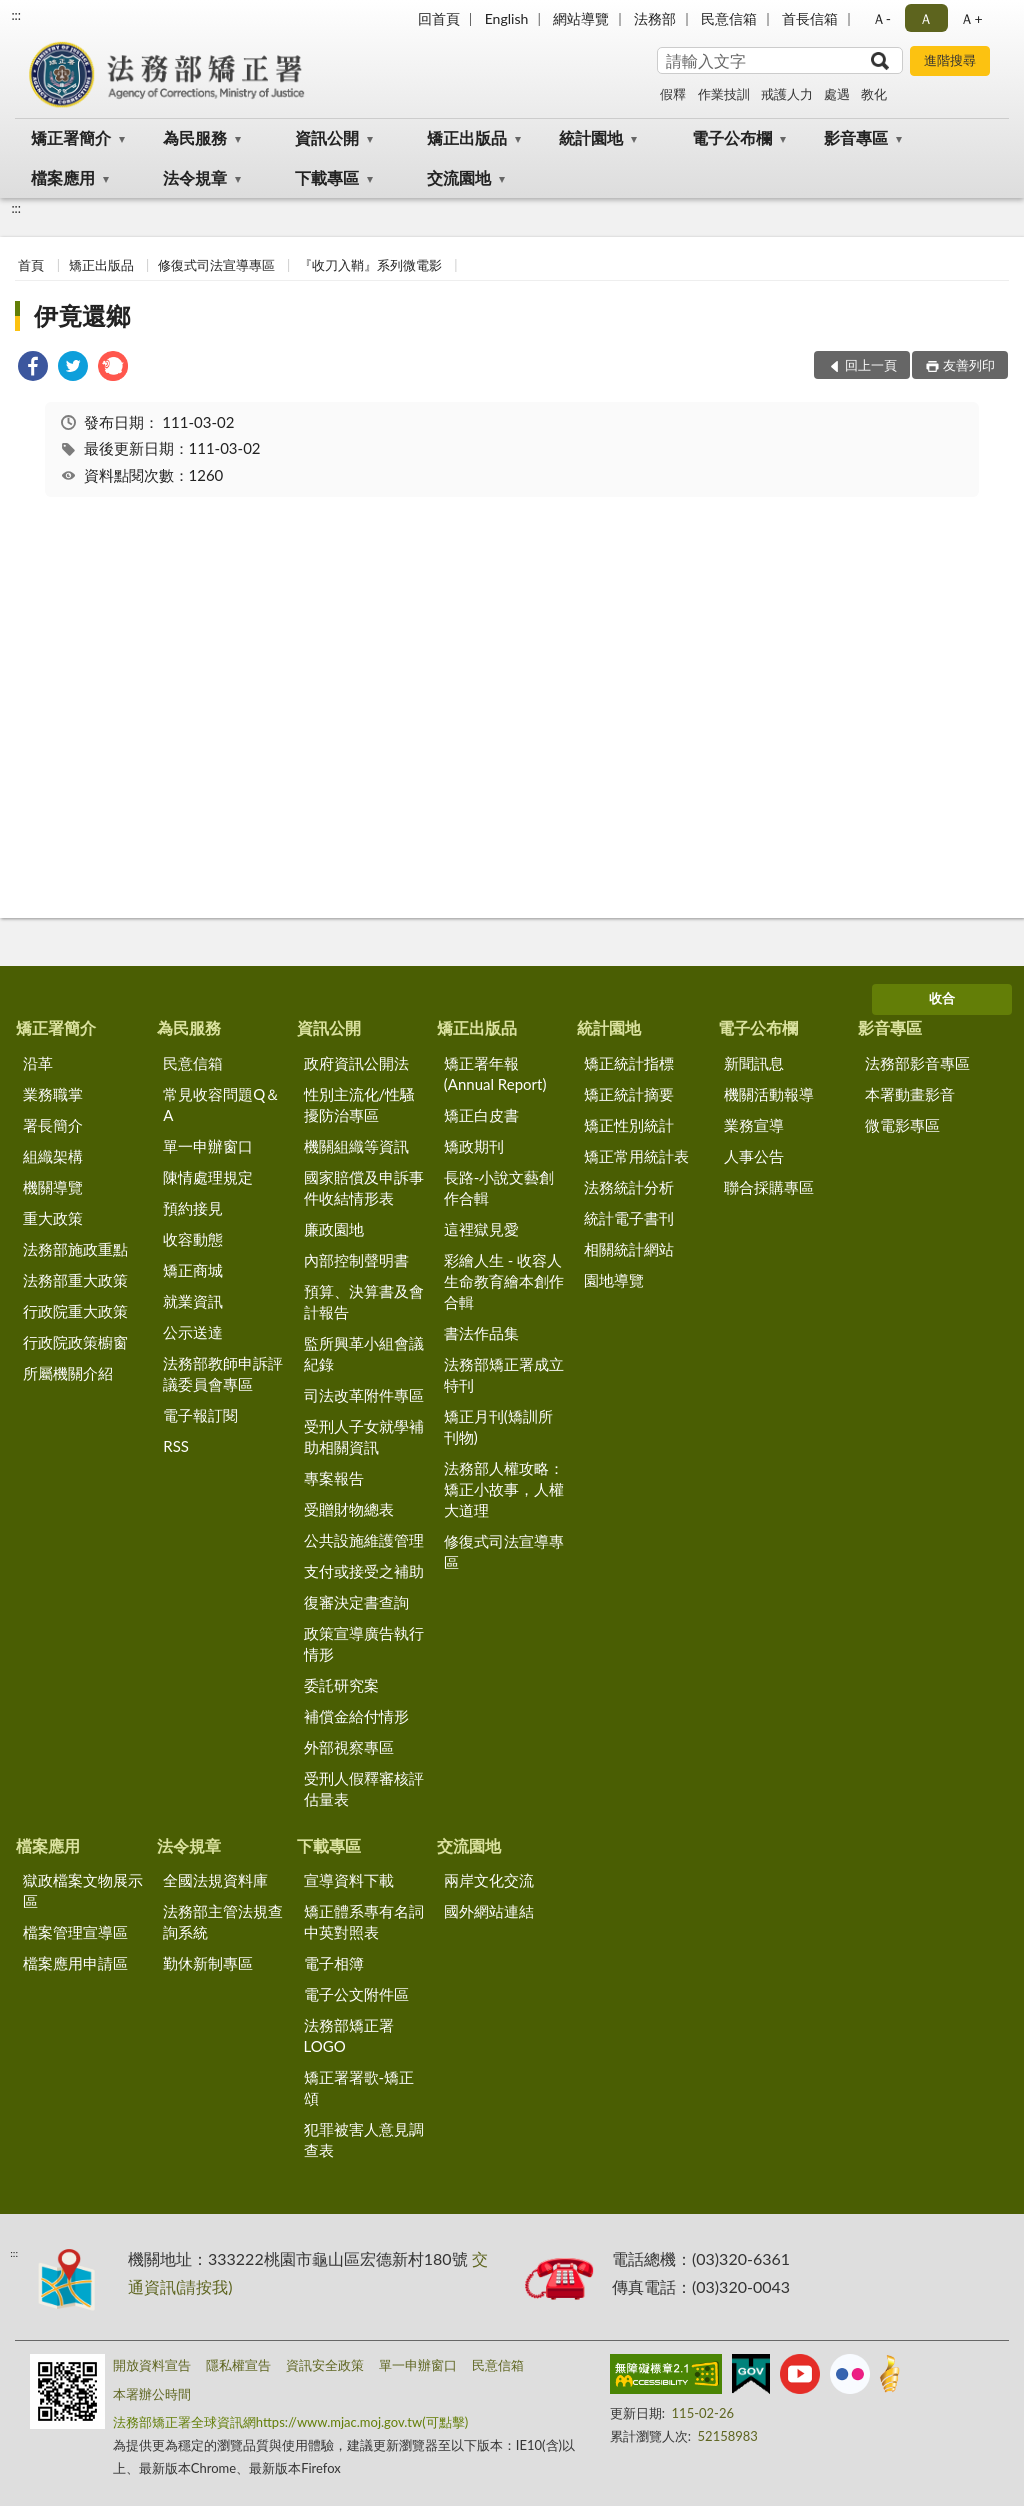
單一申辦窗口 (208, 1146)
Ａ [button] (926, 18)
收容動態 (193, 1239)
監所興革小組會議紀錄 (364, 1353)
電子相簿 (334, 1963)
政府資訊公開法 (356, 1063)
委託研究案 (341, 1685)
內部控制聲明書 (356, 1260)
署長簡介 (53, 1125)
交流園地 (459, 177)
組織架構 (53, 1156)
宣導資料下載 (349, 1880)
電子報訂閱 (200, 1415)
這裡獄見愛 (481, 1229)
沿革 (38, 1063)
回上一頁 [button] (871, 365)
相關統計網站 (629, 1249)
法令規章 (195, 177)
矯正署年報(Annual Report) (495, 1073)
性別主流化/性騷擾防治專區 (360, 1104)
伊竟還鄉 (82, 315)
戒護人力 (787, 94)
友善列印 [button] (969, 365)
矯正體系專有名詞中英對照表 (364, 1921)
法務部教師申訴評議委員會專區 (223, 1373)
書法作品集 (481, 1333)
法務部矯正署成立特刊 (504, 1374)
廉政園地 (334, 1229)
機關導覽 (53, 1187)
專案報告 (334, 1478)
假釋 (673, 94)
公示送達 (193, 1332)
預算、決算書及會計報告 (364, 1301)
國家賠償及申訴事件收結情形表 (364, 1187)
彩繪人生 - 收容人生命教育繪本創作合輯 (504, 1281)
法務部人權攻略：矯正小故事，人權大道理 (504, 1489)
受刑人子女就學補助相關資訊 (364, 1436)
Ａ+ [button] (971, 18)
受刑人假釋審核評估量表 (364, 1788)
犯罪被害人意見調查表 (364, 2139)
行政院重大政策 (75, 1311)
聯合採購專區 (769, 1187)
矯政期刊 (474, 1146)
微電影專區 (902, 1125)
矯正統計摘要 (629, 1094)
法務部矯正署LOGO (349, 2035)
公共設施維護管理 (364, 1540)
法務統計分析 (629, 1187)
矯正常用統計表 (636, 1156)
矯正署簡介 (71, 137)
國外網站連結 (489, 1911)
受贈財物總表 (349, 1509)
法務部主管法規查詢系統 (223, 1921)
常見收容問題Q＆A (221, 1104)
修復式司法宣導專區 (216, 265)
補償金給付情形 (356, 1716)
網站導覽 (581, 18)
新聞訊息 (754, 1063)
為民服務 (195, 137)
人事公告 (754, 1156)
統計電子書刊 (629, 1218)
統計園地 (591, 137)
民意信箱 (729, 18)
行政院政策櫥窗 (75, 1342)
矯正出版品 (467, 137)
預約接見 (193, 1208)
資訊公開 (327, 137)
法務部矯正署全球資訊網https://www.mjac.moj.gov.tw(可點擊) (290, 2422)
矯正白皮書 (481, 1115)
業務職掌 (53, 1094)
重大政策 (53, 1218)
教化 (874, 94)
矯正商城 (193, 1270)
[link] (33, 368)
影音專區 (856, 137)
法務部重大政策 (75, 1280)
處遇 (837, 94)
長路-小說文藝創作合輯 (499, 1187)
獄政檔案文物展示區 (83, 1890)
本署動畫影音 (910, 1094)
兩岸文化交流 (489, 1880)
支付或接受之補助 (364, 1571)
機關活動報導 (769, 1094)
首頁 (31, 265)
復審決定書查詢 (356, 1602)
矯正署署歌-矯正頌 (359, 2087)
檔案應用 (63, 177)
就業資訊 (193, 1301)
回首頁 (439, 18)
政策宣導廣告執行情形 (364, 1643)
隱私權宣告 (238, 2365)
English (507, 18)
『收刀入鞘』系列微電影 (370, 265)
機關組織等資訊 (356, 1146)
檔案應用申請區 (75, 1963)
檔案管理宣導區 (75, 1932)
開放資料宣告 (152, 2365)
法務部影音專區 (917, 1063)
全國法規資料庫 (215, 1880)
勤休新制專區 (208, 1963)
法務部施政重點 (75, 1249)
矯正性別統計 (629, 1125)
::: (16, 15)
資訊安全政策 (325, 2365)
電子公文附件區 (356, 1994)
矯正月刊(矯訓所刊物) (498, 1426)
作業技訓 (724, 94)
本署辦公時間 (152, 2394)
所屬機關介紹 (68, 1373)
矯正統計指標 (629, 1063)
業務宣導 (754, 1125)
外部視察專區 (349, 1747)
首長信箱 (810, 18)
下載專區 (327, 177)
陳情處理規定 (208, 1177)
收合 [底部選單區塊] (942, 998)
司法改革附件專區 (364, 1395)
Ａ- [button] (881, 18)
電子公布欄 (732, 137)
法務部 (655, 18)
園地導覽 (614, 1280)
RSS (176, 1446)
